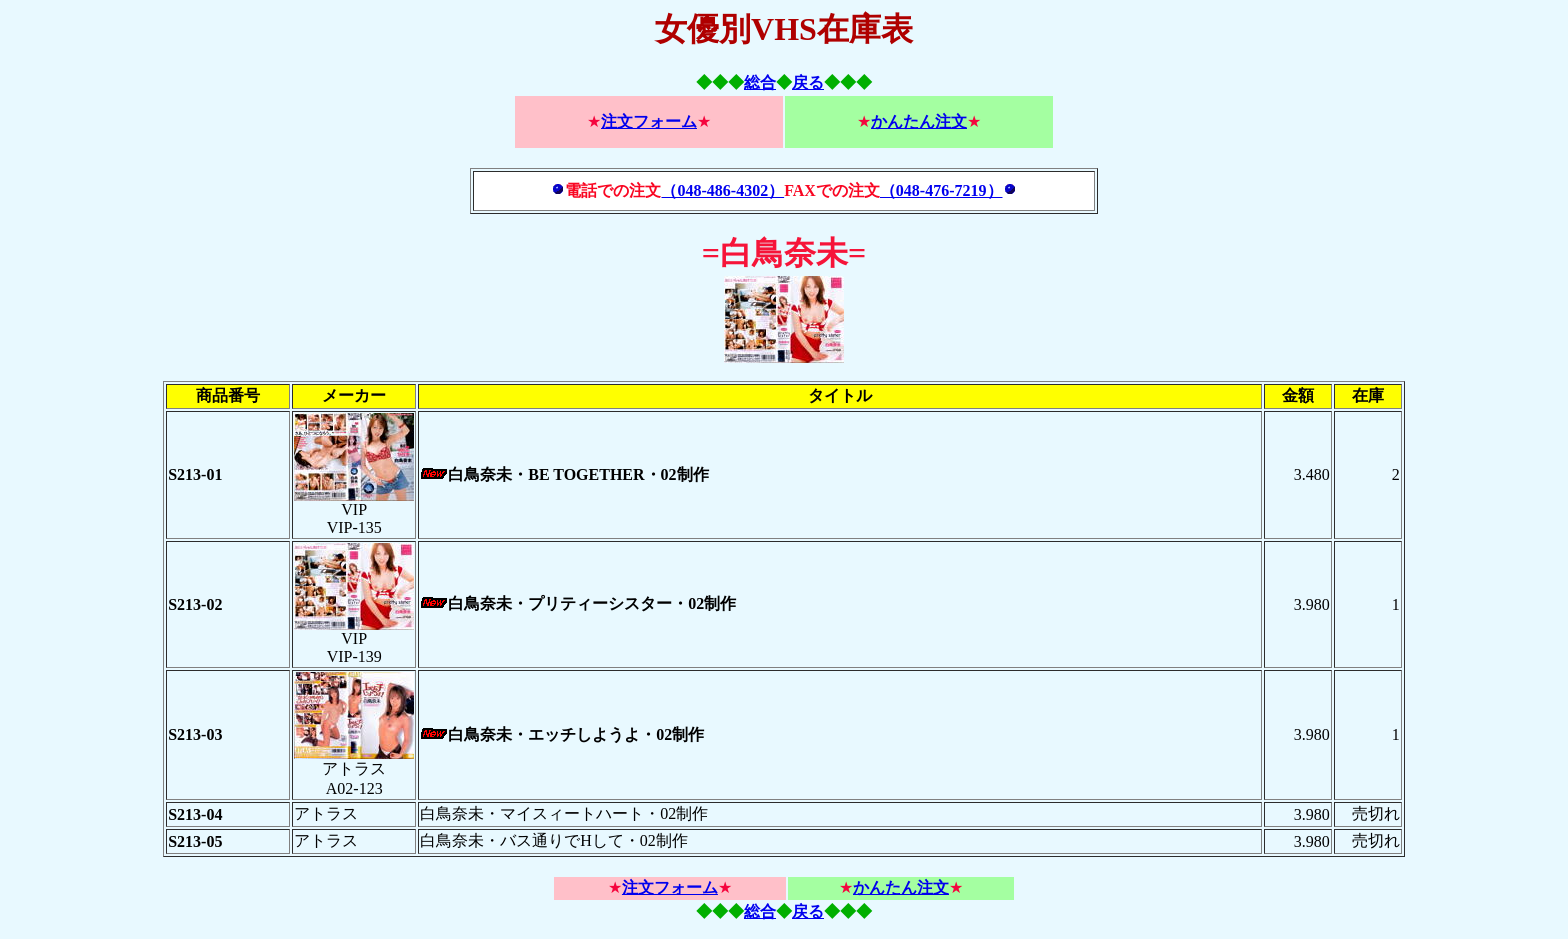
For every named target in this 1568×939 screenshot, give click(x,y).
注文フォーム (649, 121)
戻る (808, 82)
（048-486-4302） (722, 190)
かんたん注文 (919, 121)
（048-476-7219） (941, 190)
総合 (760, 82)
